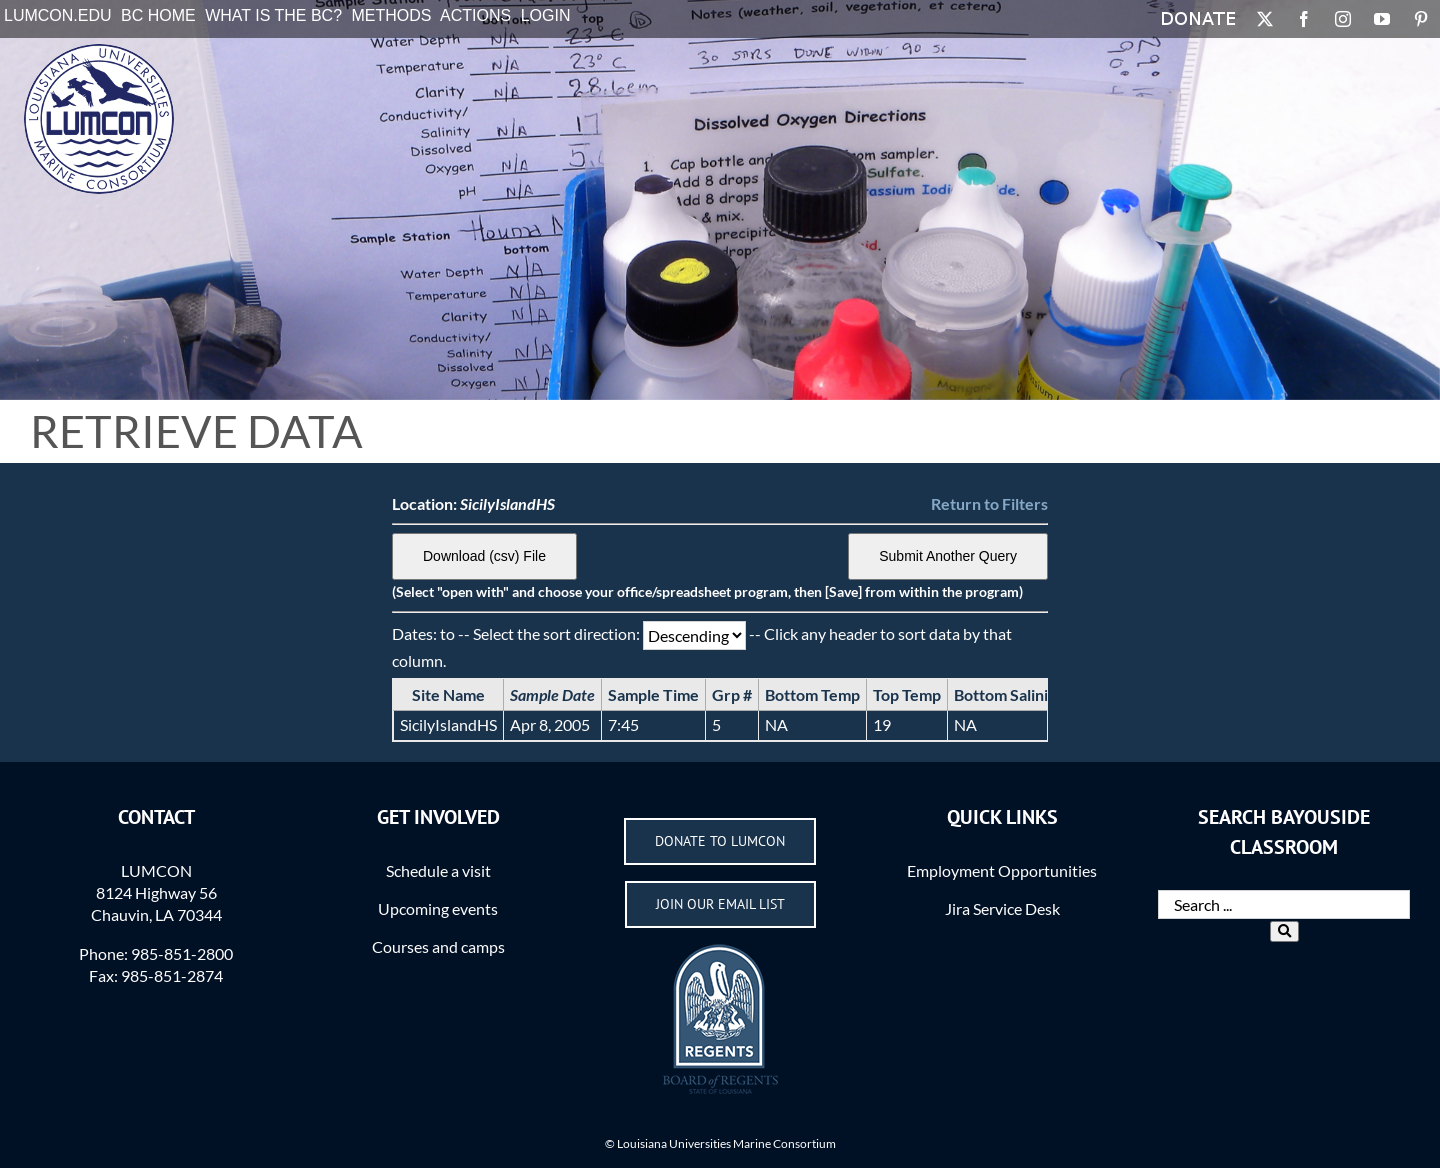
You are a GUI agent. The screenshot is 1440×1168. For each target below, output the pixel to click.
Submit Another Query (948, 556)
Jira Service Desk (1002, 908)
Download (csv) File (484, 556)
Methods (392, 15)
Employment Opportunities (1002, 870)
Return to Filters (989, 503)
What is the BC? (273, 15)
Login (546, 15)
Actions (475, 15)
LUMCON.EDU (58, 15)
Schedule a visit (438, 870)
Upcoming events (438, 908)
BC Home (158, 15)
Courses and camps (438, 946)
